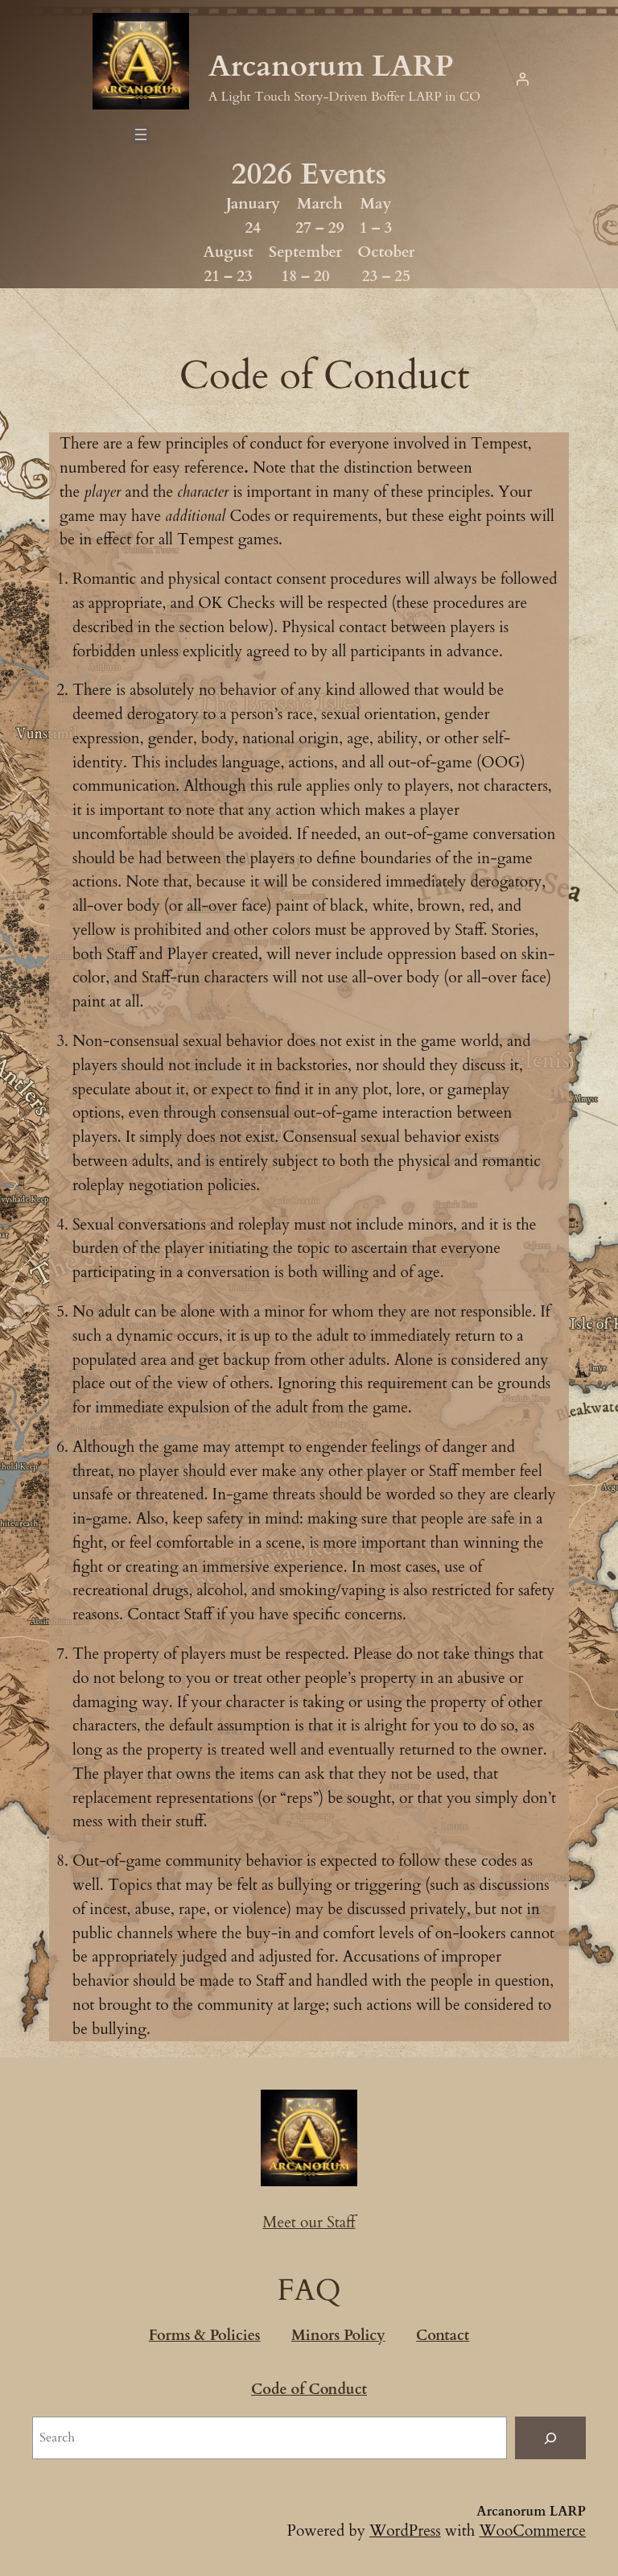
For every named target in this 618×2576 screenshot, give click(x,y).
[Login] (522, 79)
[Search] (550, 2438)
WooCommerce (532, 2530)
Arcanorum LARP (331, 66)
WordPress (405, 2530)
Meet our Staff (308, 2222)
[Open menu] (140, 134)
